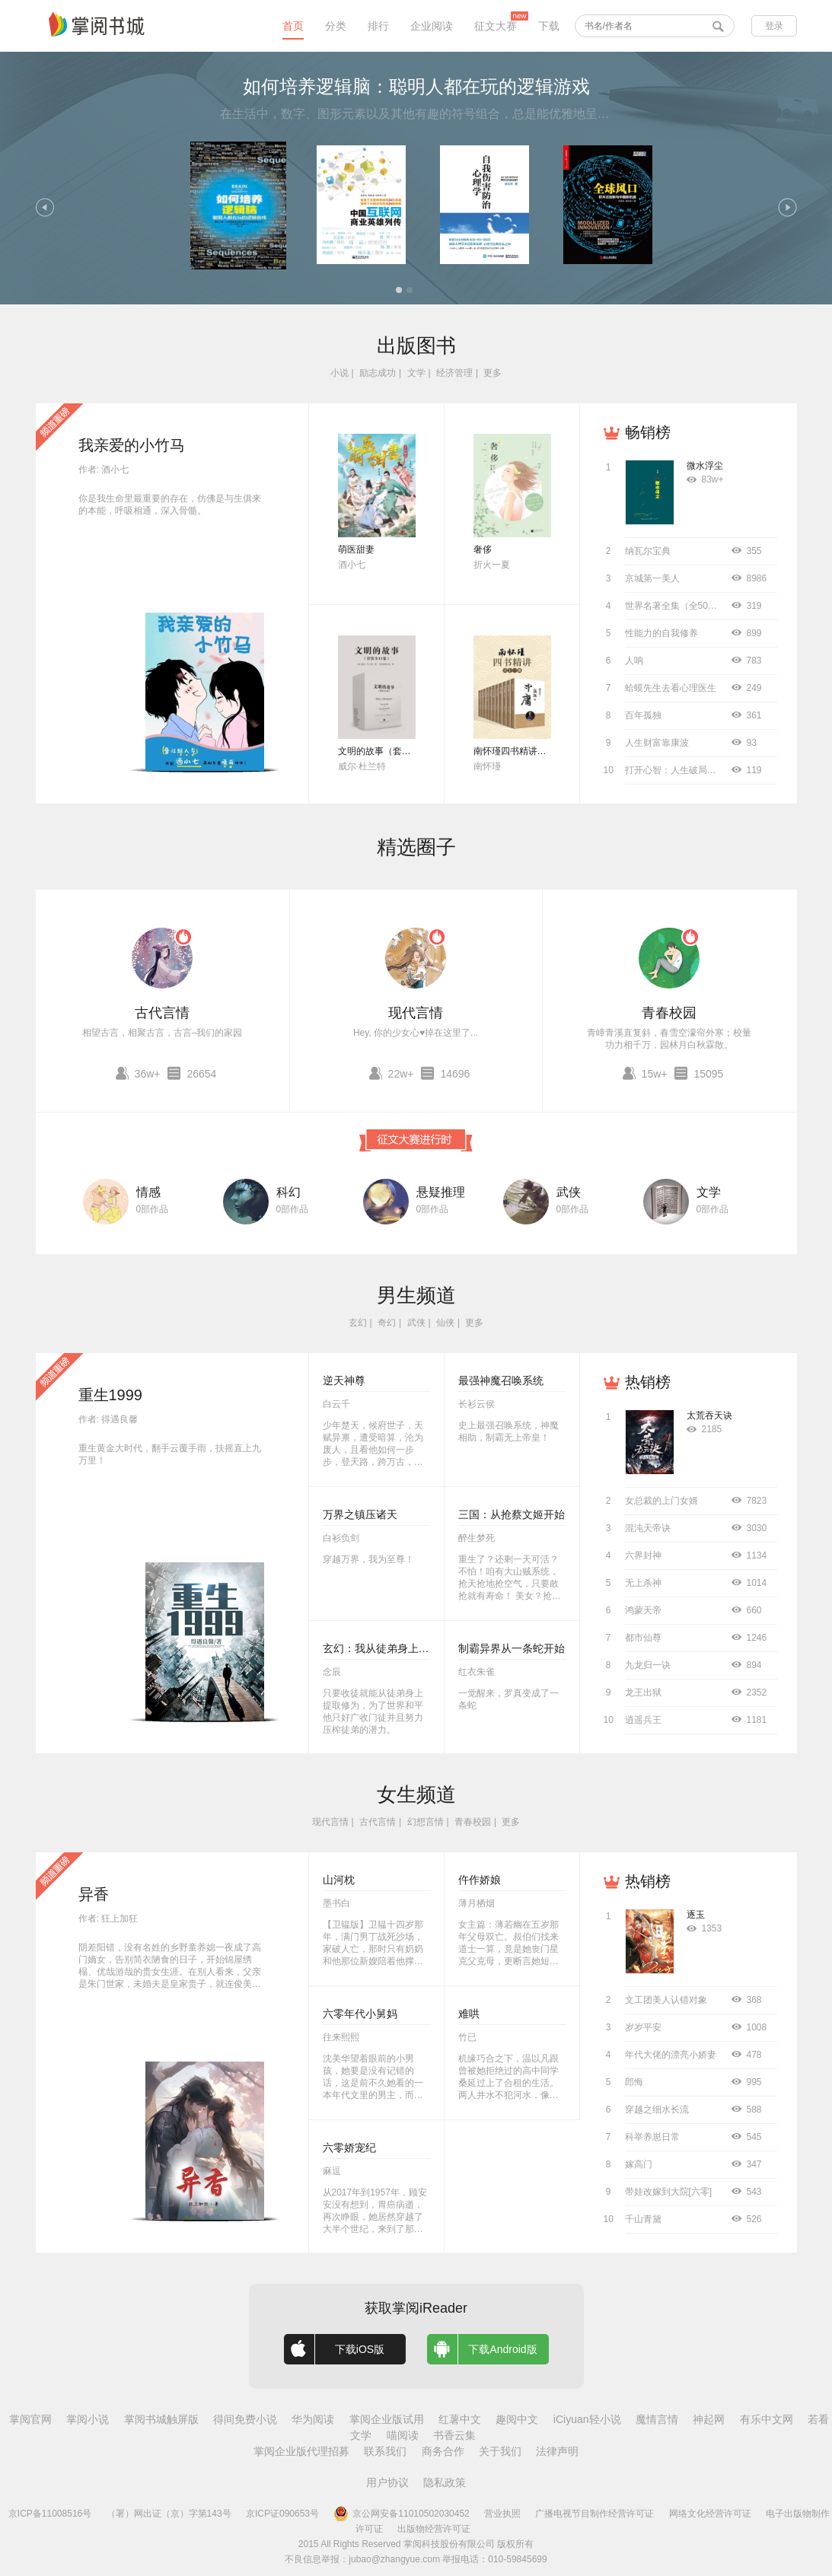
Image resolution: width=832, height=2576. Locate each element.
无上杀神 (643, 1583)
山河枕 (339, 1880)
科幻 (288, 1192)
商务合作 (443, 2451)
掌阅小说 (87, 2419)
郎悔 (634, 2082)
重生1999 (110, 1395)
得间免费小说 (245, 2419)
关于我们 (500, 2451)
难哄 (469, 2014)
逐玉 (696, 1914)
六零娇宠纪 (349, 2147)
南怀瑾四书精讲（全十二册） (532, 751)
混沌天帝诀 (648, 1528)
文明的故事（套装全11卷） (393, 751)
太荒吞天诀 (709, 1415)
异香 (93, 1894)
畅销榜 (648, 432)
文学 (416, 373)
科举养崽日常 (652, 2137)
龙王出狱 (643, 1692)
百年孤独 (643, 715)
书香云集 (454, 2435)
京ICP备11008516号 (49, 2513)
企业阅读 (431, 26)
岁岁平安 (643, 2027)
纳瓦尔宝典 (648, 551)
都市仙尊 (643, 1637)
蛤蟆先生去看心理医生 (670, 688)
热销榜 (648, 1382)
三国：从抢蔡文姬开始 (511, 1514)
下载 (548, 26)
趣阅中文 (517, 2419)
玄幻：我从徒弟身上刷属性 (387, 1648)
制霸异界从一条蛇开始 (511, 1648)
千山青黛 (643, 2219)
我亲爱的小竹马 (131, 445)
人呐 (634, 660)
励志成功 (377, 373)
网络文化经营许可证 (710, 2513)
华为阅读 (313, 2419)
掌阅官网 (30, 2419)
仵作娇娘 (479, 1880)
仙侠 (445, 1322)
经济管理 (454, 373)
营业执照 (502, 2513)
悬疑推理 (440, 1192)
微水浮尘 (705, 465)
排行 (378, 26)
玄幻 (358, 1322)
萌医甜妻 (356, 549)
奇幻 (387, 1322)
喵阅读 (403, 2435)
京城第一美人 (652, 578)
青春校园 (669, 1013)
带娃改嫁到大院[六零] (668, 2191)
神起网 (709, 2419)
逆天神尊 (344, 1380)
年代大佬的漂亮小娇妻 (670, 2054)
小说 (339, 373)
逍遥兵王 (643, 1720)
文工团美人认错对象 (666, 2000)
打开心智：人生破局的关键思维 (689, 770)
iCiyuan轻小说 (587, 2419)
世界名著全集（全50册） (675, 605)
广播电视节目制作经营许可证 (594, 2513)
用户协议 (387, 2482)
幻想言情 (425, 1822)
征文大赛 (495, 26)
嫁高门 (638, 2164)
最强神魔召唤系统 (501, 1380)
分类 (335, 26)
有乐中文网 (766, 2419)
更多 (492, 373)
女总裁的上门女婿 (661, 1500)
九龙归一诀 (648, 1665)
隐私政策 (444, 2482)
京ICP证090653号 (282, 2513)
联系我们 (385, 2451)
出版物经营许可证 (433, 2528)
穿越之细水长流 (657, 2109)
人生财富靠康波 (657, 742)
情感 (148, 1192)
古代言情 (162, 1013)
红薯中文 (459, 2419)
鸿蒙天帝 (643, 1610)
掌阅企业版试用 (386, 2419)
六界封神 (643, 1555)
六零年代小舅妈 (360, 2014)
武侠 (568, 1192)
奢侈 (482, 549)
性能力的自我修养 (661, 633)
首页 (293, 26)
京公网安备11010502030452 (401, 2513)
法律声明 (557, 2451)
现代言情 (415, 1013)
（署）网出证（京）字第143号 (169, 2513)
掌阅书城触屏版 (161, 2419)
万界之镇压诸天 (360, 1514)
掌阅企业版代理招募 (301, 2451)
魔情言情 (657, 2419)
